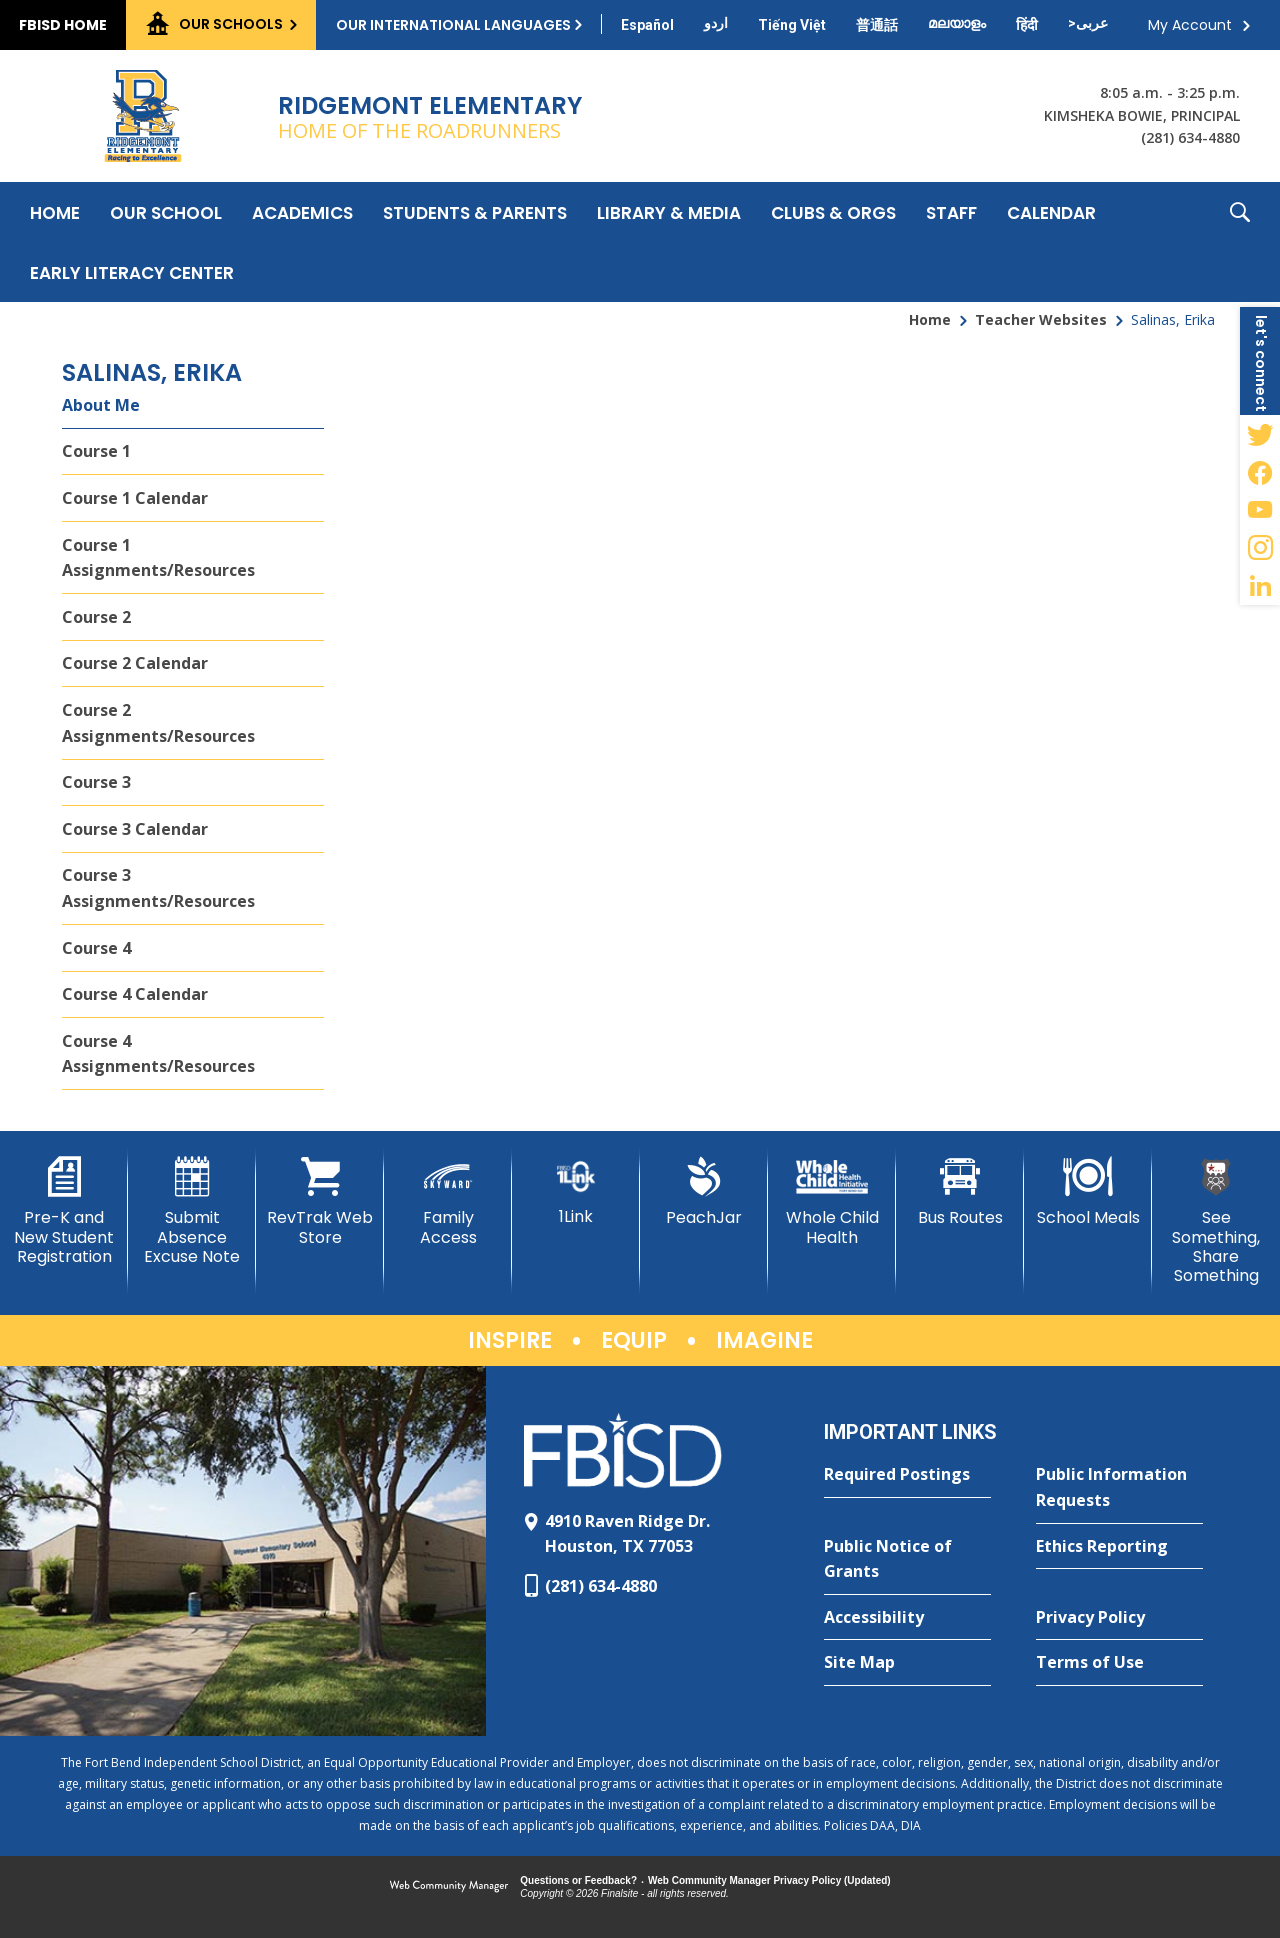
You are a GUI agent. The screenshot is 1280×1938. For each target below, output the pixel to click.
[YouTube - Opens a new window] (1260, 510)
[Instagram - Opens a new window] (1260, 548)
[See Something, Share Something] (1216, 1221)
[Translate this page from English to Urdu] (716, 23)
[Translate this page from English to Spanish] (647, 25)
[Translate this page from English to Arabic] (1088, 23)
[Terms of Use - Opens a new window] (1119, 1663)
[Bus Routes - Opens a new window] (960, 1192)
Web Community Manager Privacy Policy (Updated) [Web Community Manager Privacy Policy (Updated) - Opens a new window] (769, 1880)
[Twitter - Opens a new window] (1260, 434)
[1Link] (576, 1191)
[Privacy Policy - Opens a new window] (1119, 1618)
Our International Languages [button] (453, 25)
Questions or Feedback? (578, 1880)
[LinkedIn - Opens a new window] (1260, 586)
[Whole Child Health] (832, 1201)
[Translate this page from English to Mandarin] (877, 25)
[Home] (55, 212)
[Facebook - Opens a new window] (1260, 472)
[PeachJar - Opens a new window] (704, 1192)
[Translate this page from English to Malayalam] (957, 23)
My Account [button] (1190, 25)
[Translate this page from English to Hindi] (1027, 25)
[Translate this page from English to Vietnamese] (792, 25)
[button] (1240, 242)
